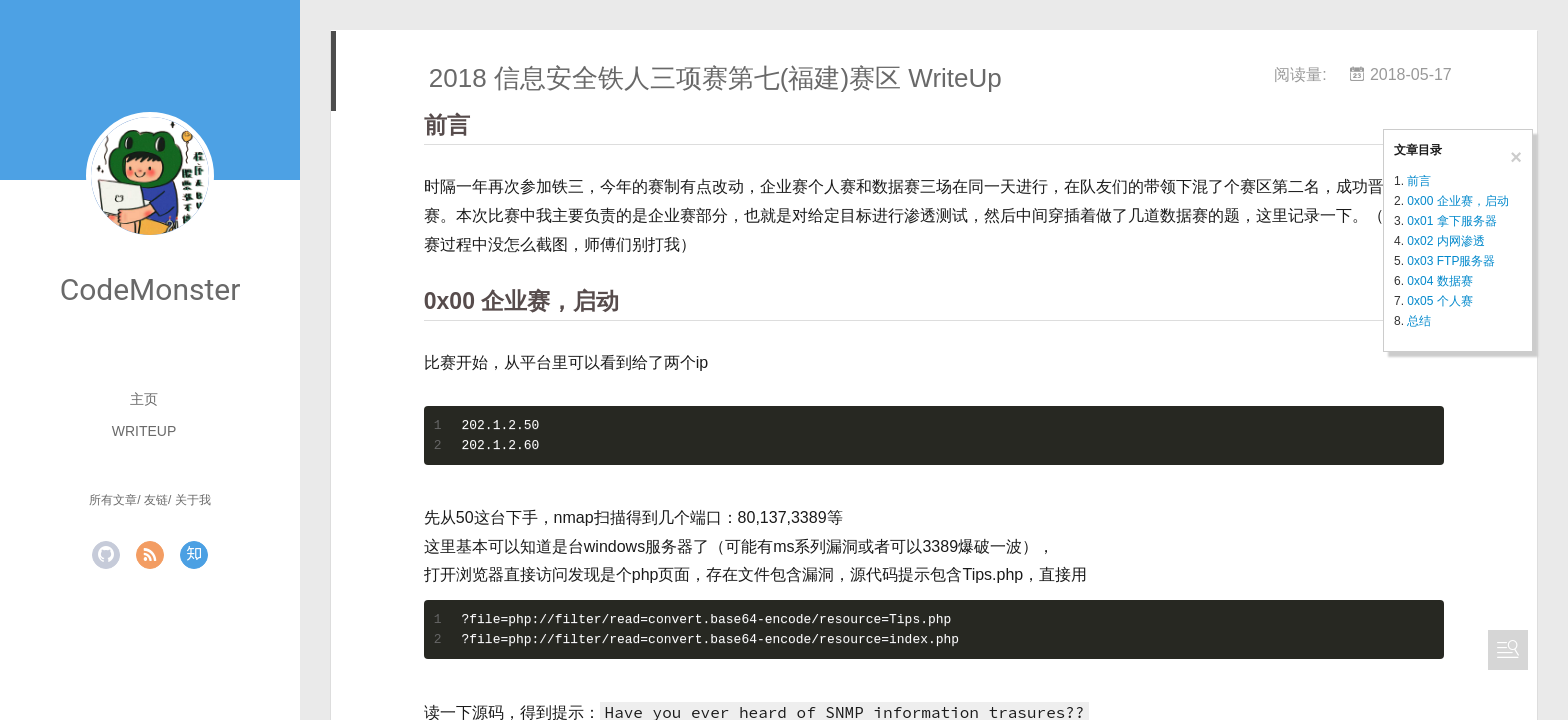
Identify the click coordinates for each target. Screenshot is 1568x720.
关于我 (193, 500)
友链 (156, 500)
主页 (144, 399)
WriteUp (144, 431)
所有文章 (113, 500)
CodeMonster (150, 289)
